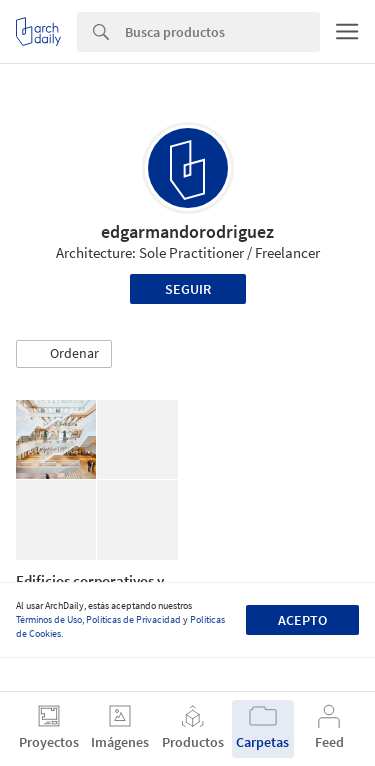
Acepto (302, 620)
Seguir (188, 289)
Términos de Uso (49, 619)
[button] (64, 354)
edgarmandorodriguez (187, 231)
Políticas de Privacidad (133, 619)
